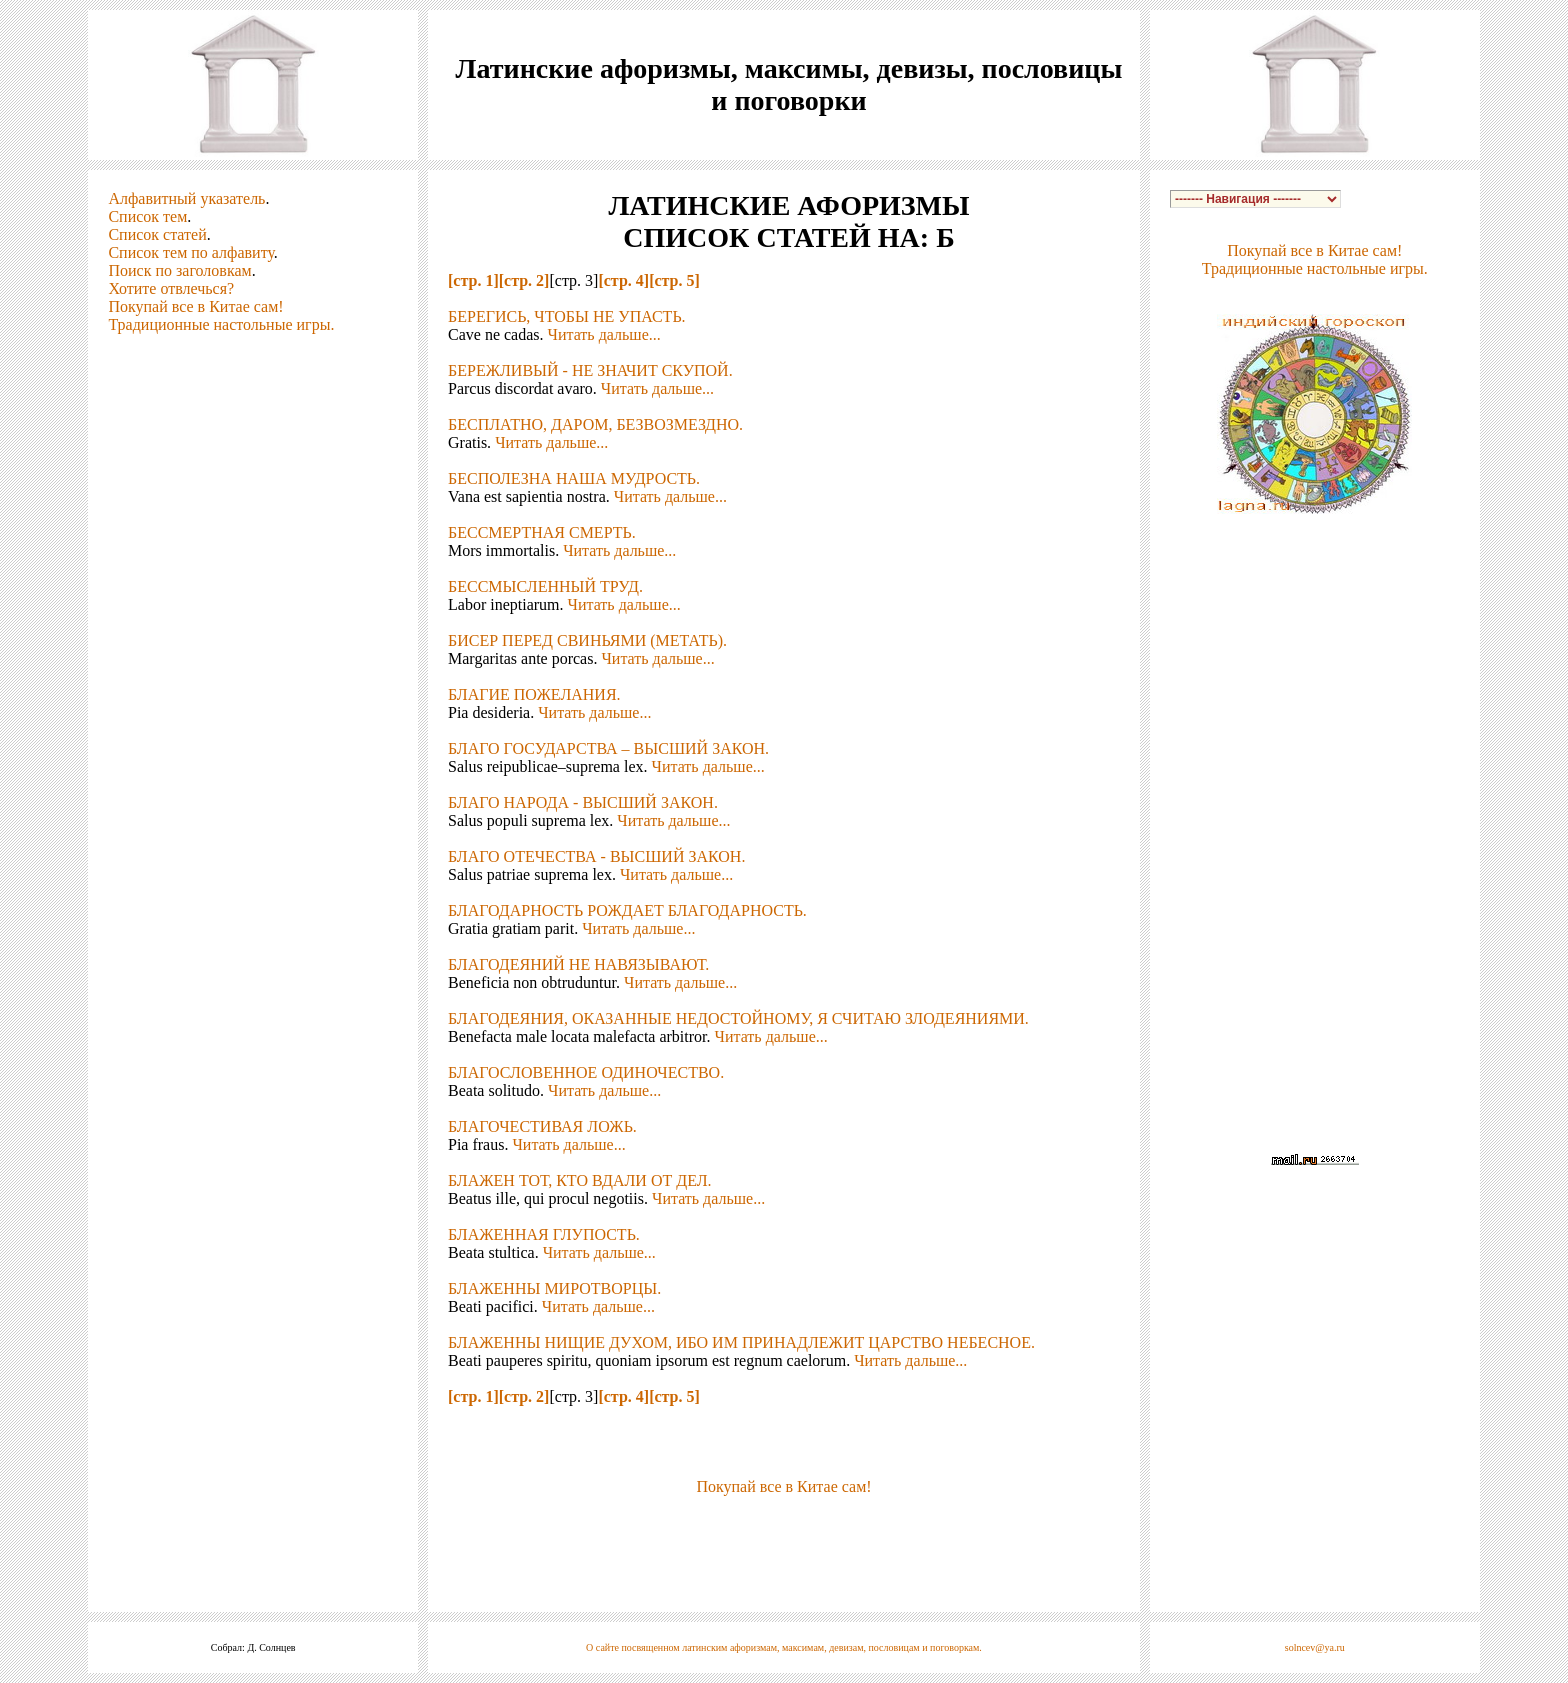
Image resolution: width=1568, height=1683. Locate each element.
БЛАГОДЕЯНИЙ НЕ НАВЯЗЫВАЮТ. (578, 964)
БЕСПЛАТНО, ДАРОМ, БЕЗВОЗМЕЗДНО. (595, 424)
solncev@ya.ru (1315, 1647)
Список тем (147, 216)
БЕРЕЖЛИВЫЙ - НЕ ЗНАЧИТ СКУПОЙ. (590, 370)
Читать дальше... (604, 334)
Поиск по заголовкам (179, 270)
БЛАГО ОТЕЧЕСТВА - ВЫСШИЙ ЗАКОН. (596, 856)
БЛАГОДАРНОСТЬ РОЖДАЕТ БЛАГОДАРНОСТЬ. (627, 910)
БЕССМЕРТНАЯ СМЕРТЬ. (542, 532)
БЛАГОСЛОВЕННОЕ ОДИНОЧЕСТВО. (586, 1072)
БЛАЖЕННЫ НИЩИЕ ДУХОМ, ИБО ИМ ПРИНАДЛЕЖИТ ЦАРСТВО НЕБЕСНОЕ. (741, 1342)
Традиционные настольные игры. (221, 324)
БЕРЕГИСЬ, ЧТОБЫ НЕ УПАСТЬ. (567, 316)
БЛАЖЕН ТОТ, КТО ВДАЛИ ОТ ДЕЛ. (580, 1180)
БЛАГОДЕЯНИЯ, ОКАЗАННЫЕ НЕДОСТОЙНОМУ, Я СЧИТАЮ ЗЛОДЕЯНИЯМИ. (738, 1018)
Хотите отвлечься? (171, 288)
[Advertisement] (784, 1526)
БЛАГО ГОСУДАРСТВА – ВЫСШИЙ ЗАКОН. (608, 748)
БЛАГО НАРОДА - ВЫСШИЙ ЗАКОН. (583, 802)
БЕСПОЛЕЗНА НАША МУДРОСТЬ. (574, 478)
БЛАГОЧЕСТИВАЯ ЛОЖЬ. (542, 1126)
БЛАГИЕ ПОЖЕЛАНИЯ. (534, 694)
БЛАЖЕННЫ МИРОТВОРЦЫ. (554, 1288)
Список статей (157, 234)
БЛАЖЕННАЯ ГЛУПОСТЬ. (544, 1234)
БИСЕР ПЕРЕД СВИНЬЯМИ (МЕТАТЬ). (587, 640)
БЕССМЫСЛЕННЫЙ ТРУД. (545, 586)
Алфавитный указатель (186, 198)
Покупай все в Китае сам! (195, 306)
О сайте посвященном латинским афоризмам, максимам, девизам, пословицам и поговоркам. (784, 1647)
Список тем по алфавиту (190, 252)
